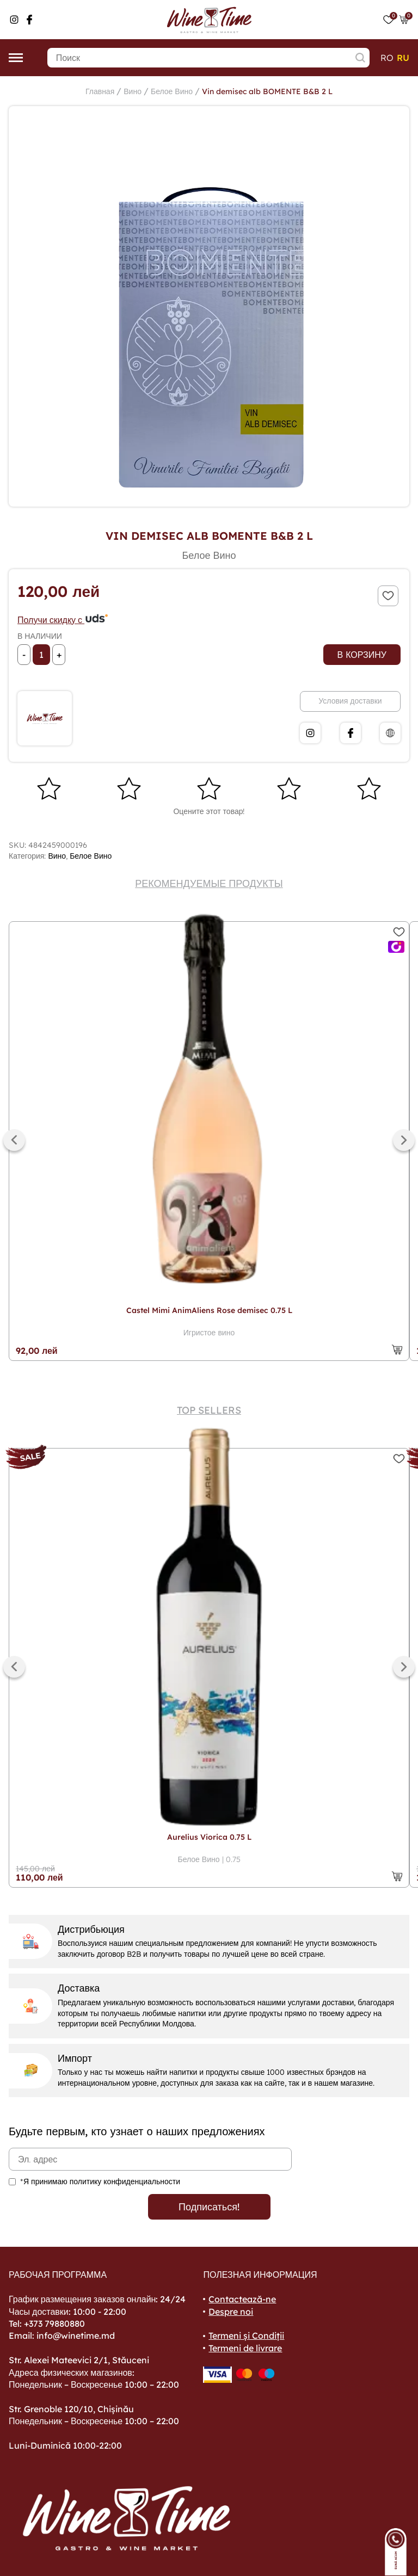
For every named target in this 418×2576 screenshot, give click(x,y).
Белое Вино (172, 91)
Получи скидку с (63, 619)
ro (387, 57)
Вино (133, 91)
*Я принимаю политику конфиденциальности (100, 2181)
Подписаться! (209, 2207)
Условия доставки (350, 701)
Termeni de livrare (245, 2348)
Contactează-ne (242, 2299)
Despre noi (230, 2311)
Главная (99, 91)
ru (403, 57)
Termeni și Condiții (246, 2335)
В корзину (361, 654)
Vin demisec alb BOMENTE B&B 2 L (267, 91)
